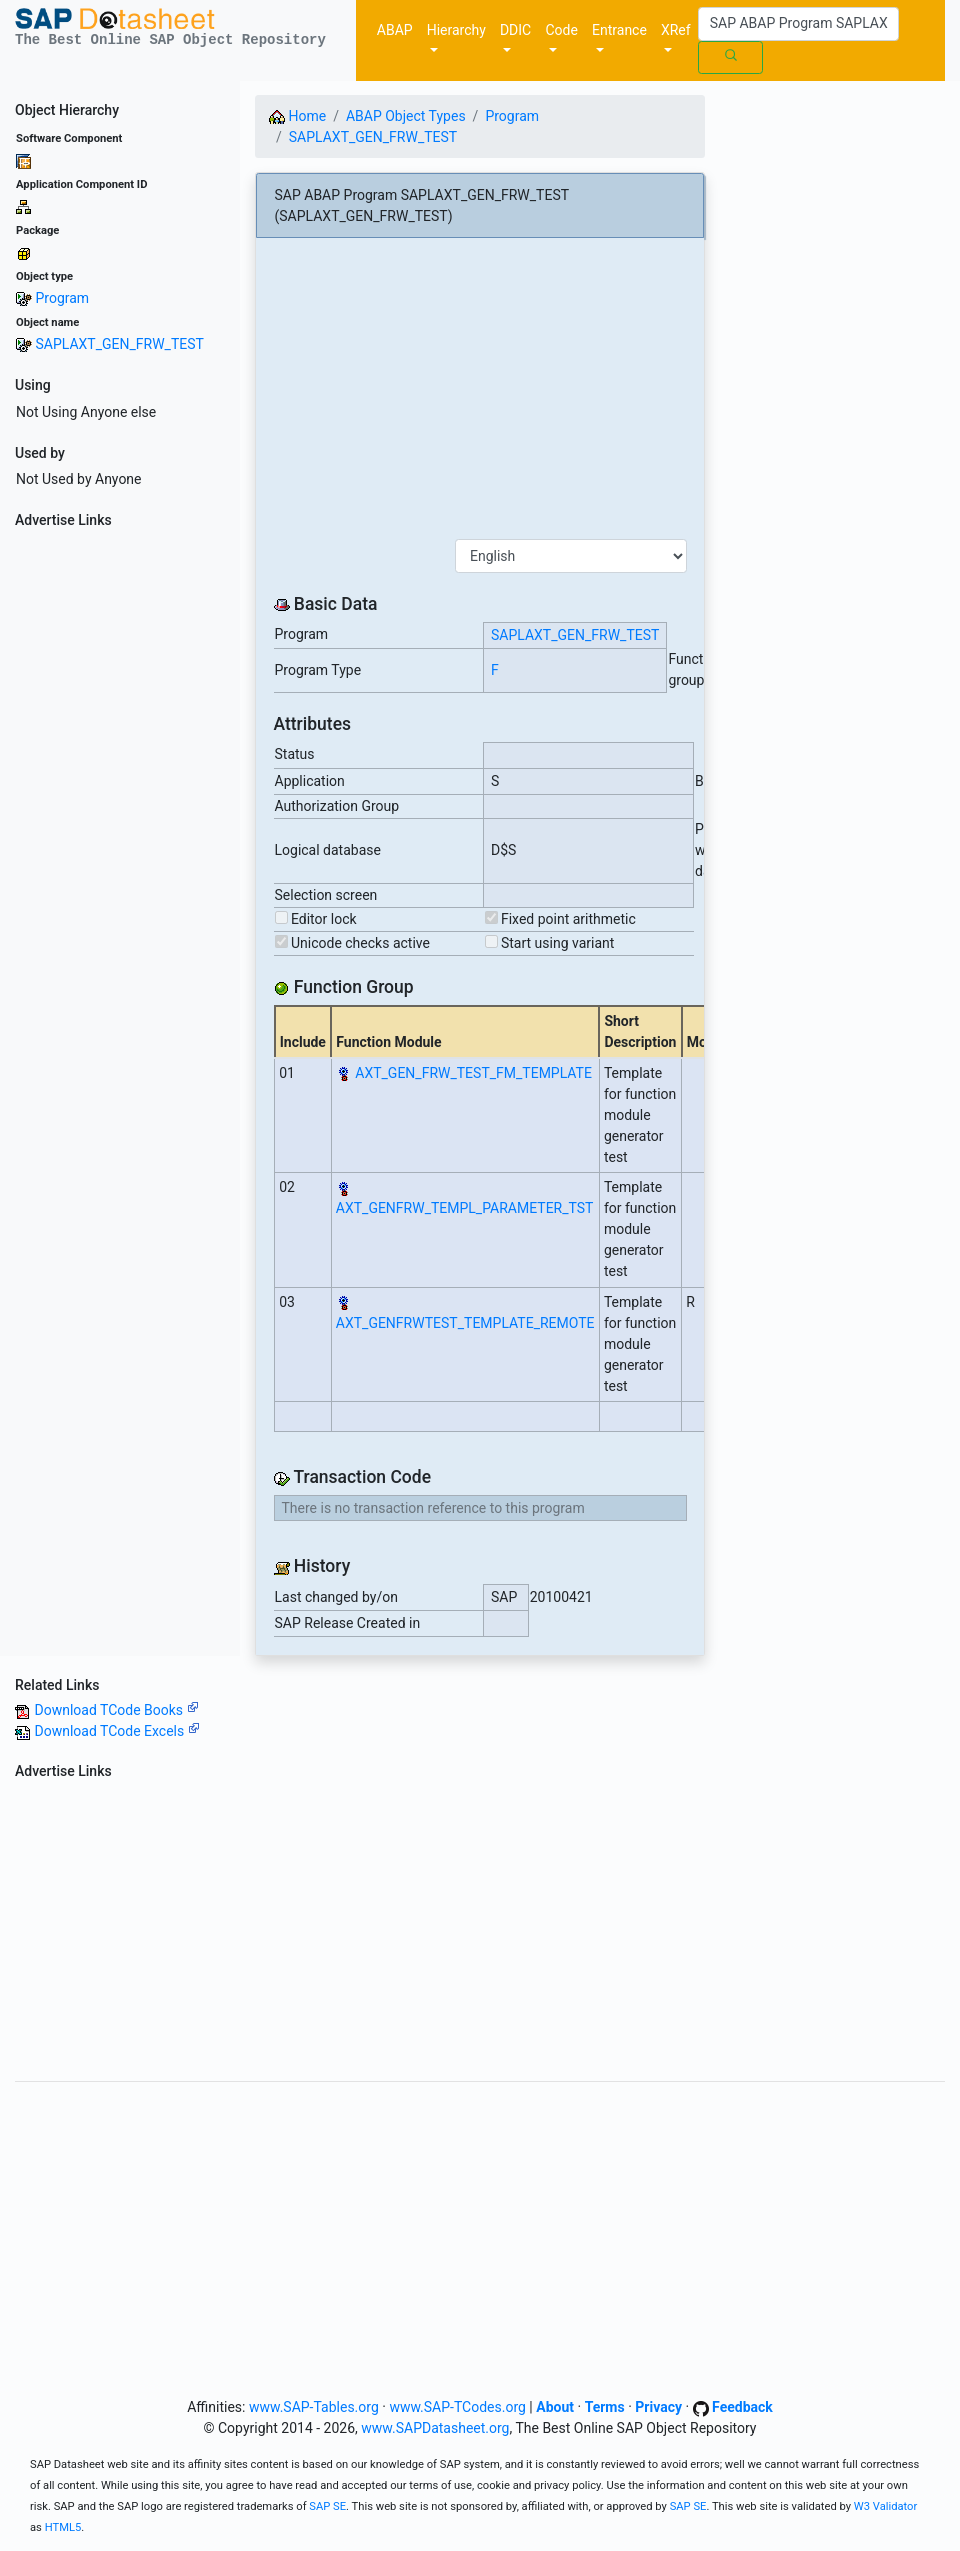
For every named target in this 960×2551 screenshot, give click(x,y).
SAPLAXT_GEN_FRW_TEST (119, 344)
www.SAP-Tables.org (314, 2407)
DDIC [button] (515, 30)
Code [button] (562, 30)
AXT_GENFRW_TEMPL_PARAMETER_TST (464, 1208)
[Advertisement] (120, 836)
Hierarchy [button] (456, 30)
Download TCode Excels (116, 1731)
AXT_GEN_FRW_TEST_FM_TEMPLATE (473, 1073)
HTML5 (63, 2527)
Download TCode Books (116, 1710)
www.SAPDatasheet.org (435, 2428)
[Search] (798, 24)
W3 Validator (886, 2506)
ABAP (395, 30)
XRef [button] (676, 30)
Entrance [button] (619, 30)
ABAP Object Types (406, 116)
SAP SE (327, 2506)
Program (62, 298)
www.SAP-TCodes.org (457, 2407)
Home (297, 116)
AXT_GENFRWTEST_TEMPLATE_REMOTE (465, 1323)
